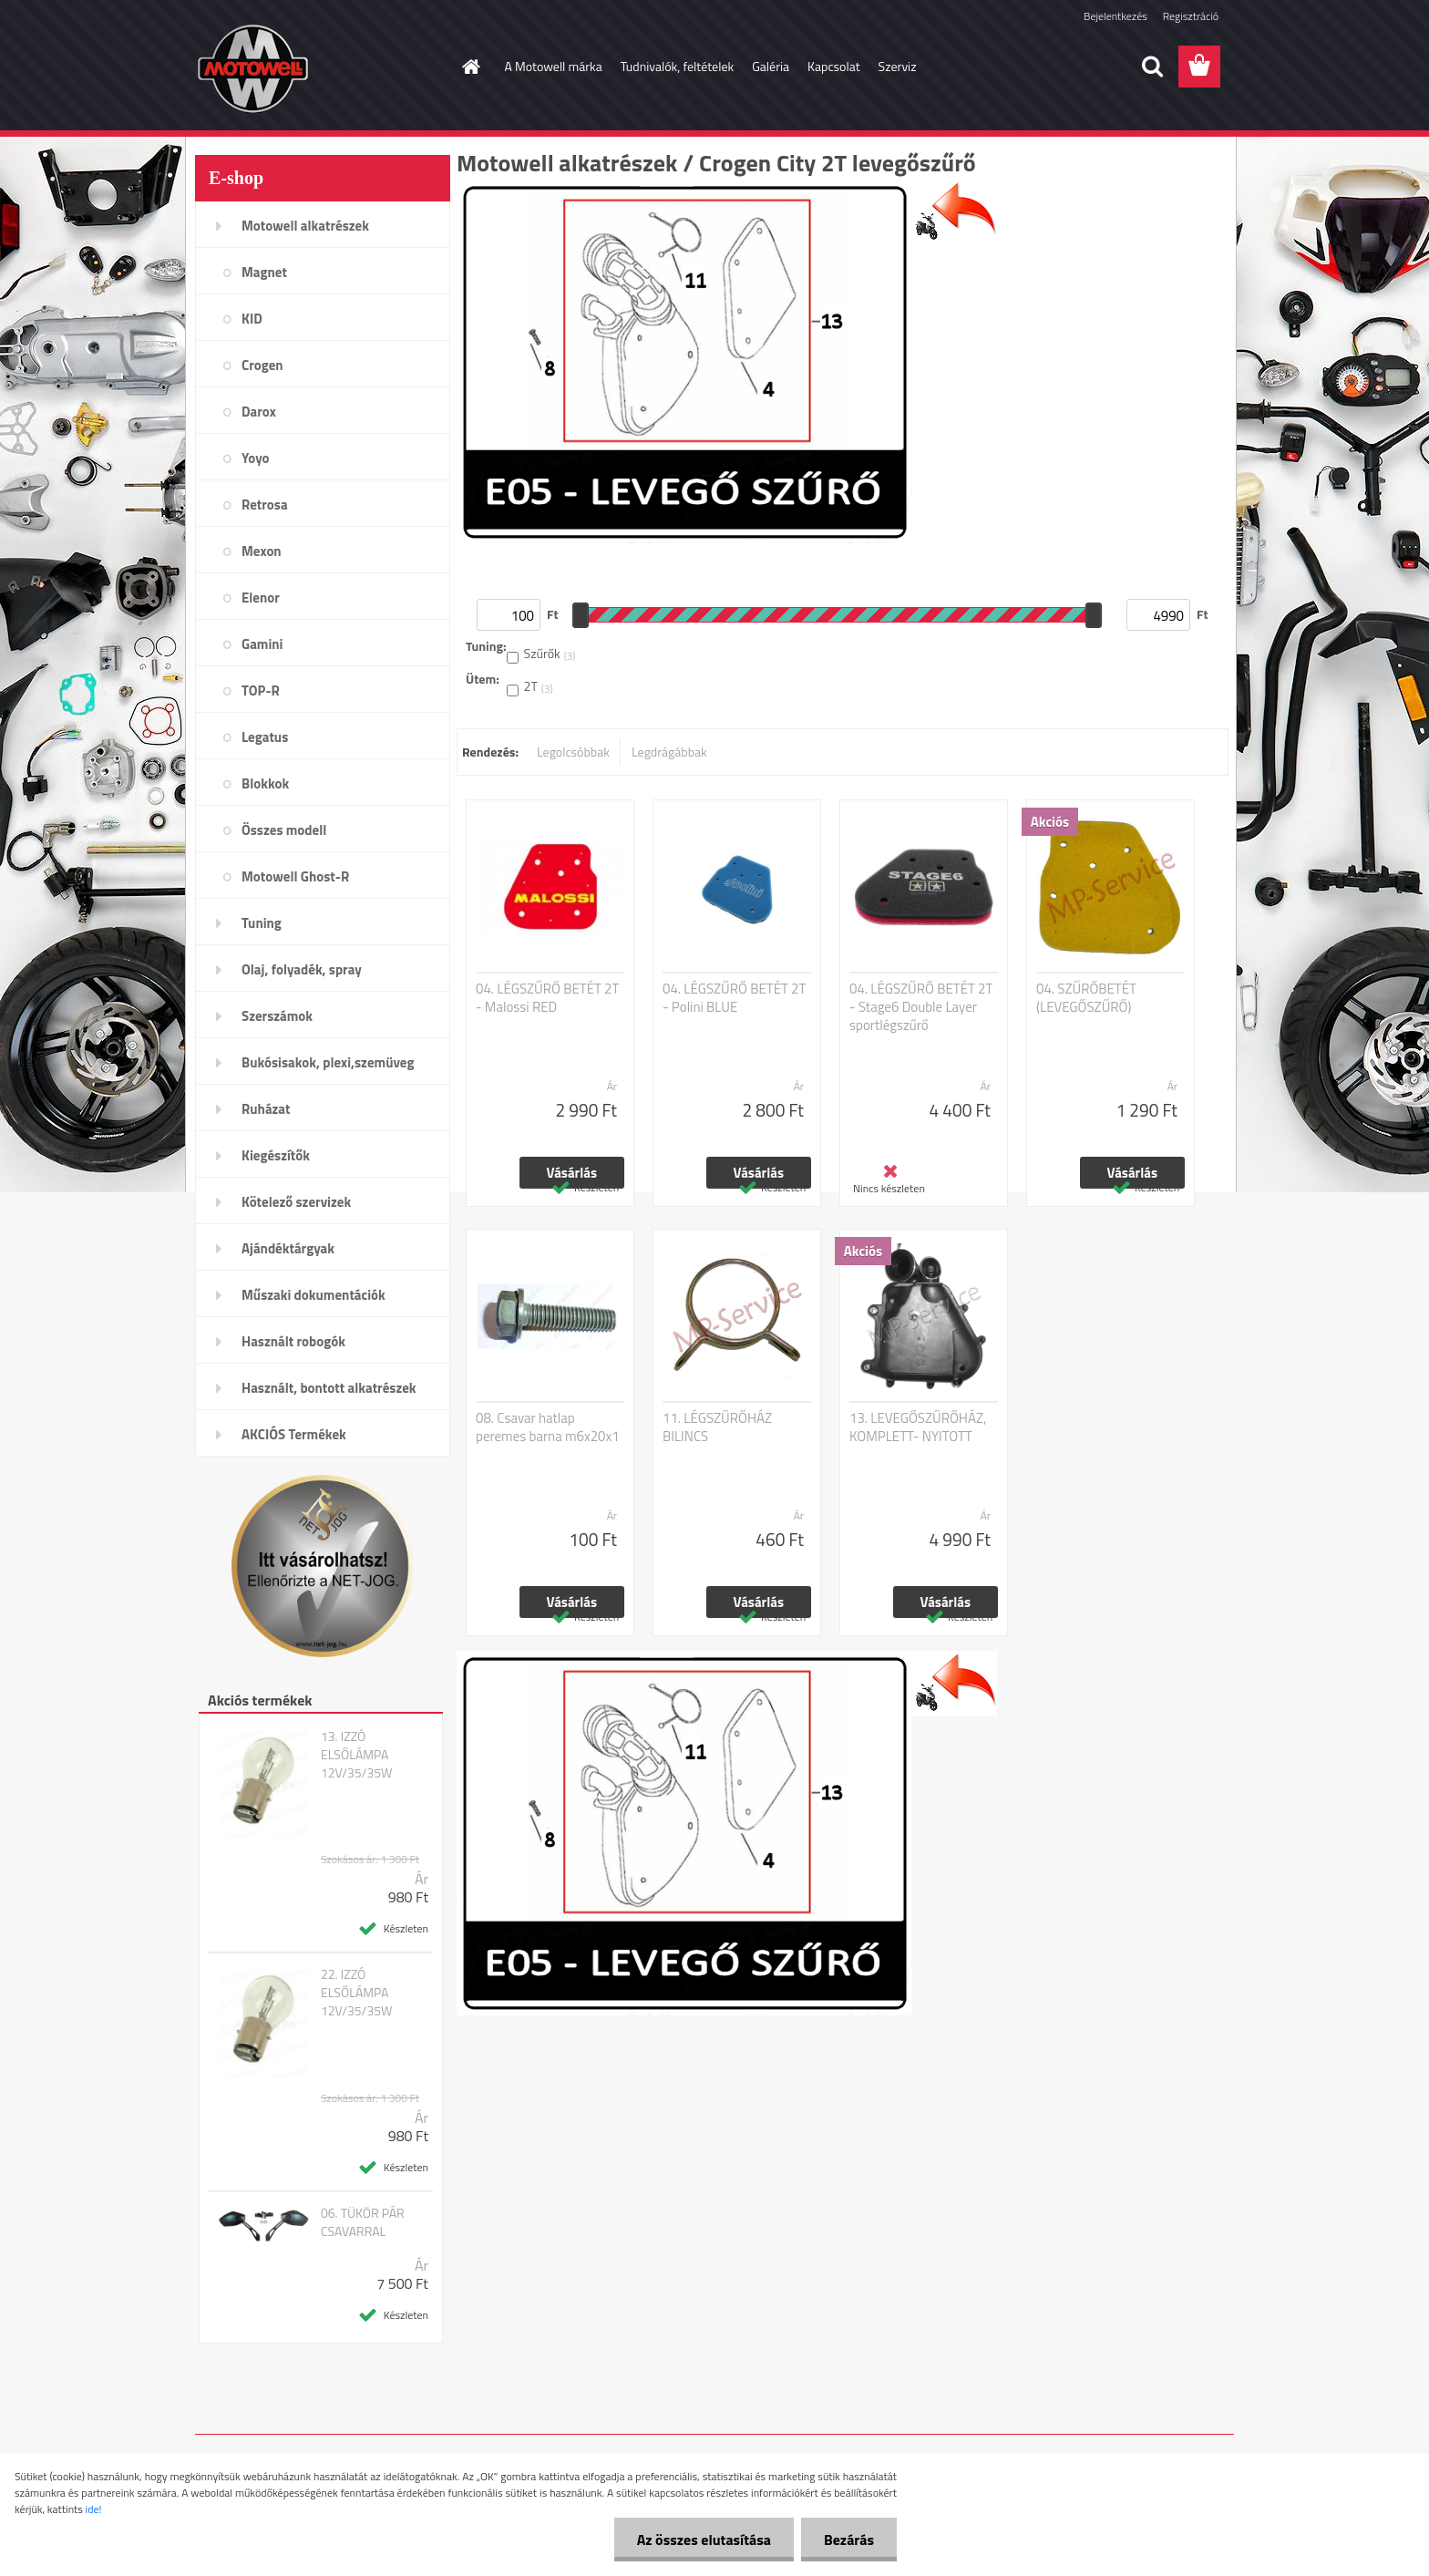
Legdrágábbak (669, 751)
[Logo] (320, 67)
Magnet (264, 272)
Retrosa (265, 504)
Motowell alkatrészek (305, 225)
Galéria (770, 66)
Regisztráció (1190, 16)
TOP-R (261, 690)
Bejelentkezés (1115, 16)
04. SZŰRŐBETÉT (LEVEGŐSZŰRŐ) (1086, 998)
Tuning (262, 922)
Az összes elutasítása (704, 2539)
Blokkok (265, 783)
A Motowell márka (553, 66)
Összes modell (284, 829)
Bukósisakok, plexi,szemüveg (328, 1062)
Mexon (262, 551)
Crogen (262, 365)
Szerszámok (277, 1015)
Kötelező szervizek (296, 1201)
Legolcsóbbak (573, 751)
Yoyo (256, 458)
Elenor (261, 597)
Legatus (265, 736)
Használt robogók (293, 1341)
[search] (1152, 67)
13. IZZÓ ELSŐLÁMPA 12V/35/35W (357, 1754)
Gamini (262, 644)
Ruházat (266, 1108)
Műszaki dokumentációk (314, 1294)
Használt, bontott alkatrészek (329, 1387)
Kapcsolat (833, 66)
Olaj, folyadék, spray (302, 969)
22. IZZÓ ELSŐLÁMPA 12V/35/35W (357, 1992)
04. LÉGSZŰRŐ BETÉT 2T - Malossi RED (547, 998)
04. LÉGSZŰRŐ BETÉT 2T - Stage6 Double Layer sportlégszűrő (920, 1007)
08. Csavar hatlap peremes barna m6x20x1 (548, 1427)
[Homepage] (470, 67)
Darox (259, 411)
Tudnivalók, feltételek (678, 66)
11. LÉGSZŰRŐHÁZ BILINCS (717, 1427)
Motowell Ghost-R (295, 876)
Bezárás (849, 2539)
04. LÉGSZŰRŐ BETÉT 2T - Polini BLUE (734, 998)
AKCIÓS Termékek (294, 1434)
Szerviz (898, 66)
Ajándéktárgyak (288, 1248)
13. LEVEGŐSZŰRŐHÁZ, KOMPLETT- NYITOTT (917, 1427)
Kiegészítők (276, 1155)
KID (252, 318)
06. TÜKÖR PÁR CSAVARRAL (363, 2222)
